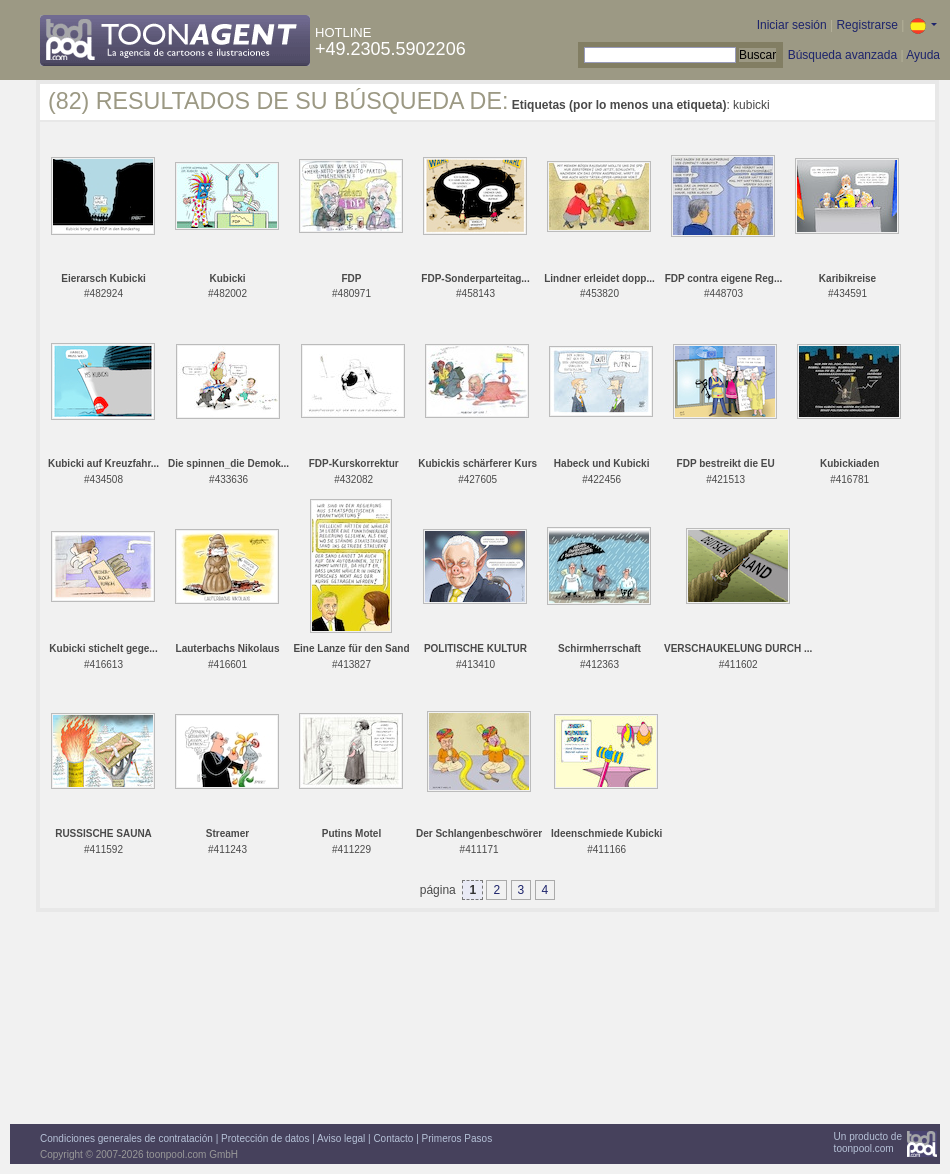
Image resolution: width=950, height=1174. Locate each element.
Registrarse (866, 25)
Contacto (393, 1138)
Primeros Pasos (457, 1138)
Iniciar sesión (792, 25)
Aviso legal (341, 1138)
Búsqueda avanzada (842, 55)
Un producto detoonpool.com (868, 1142)
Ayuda (923, 55)
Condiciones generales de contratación (126, 1138)
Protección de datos (265, 1138)
